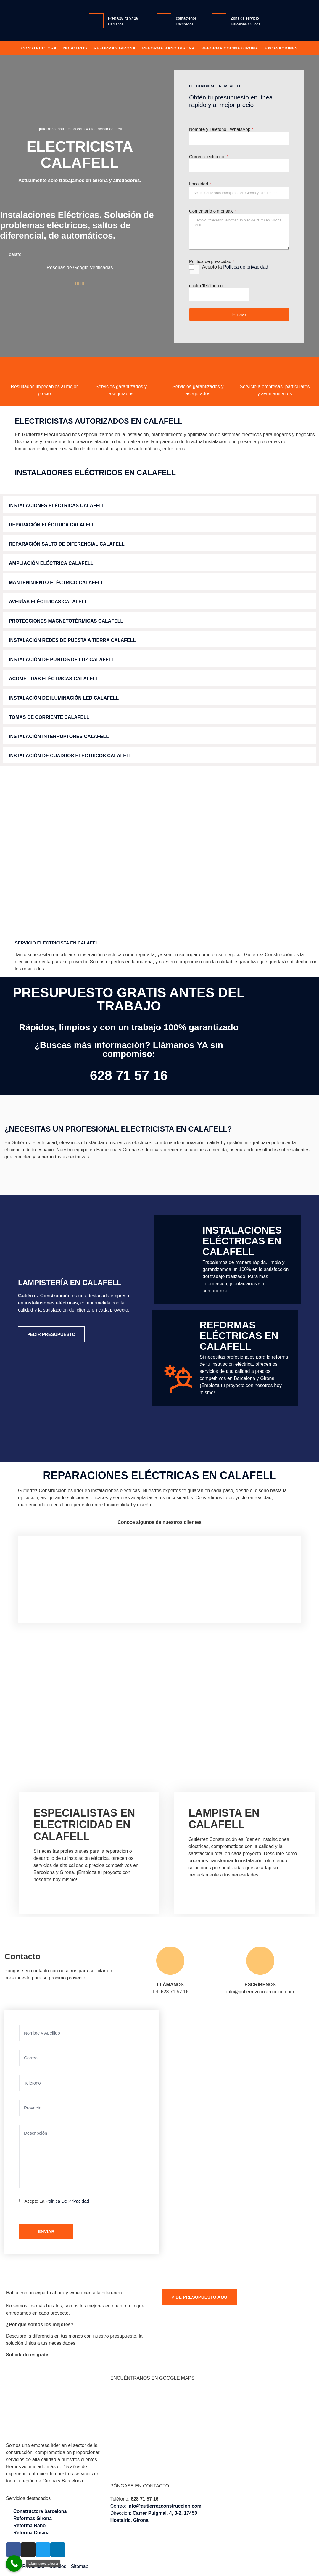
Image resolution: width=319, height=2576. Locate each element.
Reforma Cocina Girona (229, 48)
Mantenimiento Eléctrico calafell (56, 582)
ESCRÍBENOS (260, 1984)
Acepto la (235, 266)
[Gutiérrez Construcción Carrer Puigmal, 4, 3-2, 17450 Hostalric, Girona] (222, 2131)
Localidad (200, 183)
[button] (159, 504)
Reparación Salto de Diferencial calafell (67, 544)
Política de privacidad (245, 266)
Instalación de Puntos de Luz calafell (62, 659)
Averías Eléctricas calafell (48, 601)
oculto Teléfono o (206, 285)
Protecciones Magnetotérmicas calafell (66, 620)
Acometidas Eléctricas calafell (54, 678)
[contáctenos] (164, 20)
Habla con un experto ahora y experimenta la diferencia (64, 2292)
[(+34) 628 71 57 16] (96, 20)
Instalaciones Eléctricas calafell (57, 505)
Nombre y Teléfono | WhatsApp (221, 129)
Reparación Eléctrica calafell (52, 524)
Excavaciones (281, 48)
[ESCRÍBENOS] (260, 1961)
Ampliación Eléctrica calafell (51, 563)
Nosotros (75, 48)
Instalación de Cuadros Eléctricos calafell (70, 755)
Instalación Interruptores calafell (59, 736)
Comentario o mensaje (213, 210)
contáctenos (186, 18)
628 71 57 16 (129, 1075)
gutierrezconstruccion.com (61, 129)
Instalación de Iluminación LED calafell (64, 697)
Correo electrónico (208, 156)
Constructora (39, 48)
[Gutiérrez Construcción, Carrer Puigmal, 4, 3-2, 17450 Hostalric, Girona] (159, 2432)
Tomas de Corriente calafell (49, 717)
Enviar (239, 314)
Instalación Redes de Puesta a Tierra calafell (72, 640)
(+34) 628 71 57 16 (123, 18)
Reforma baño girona (168, 48)
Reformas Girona (115, 48)
